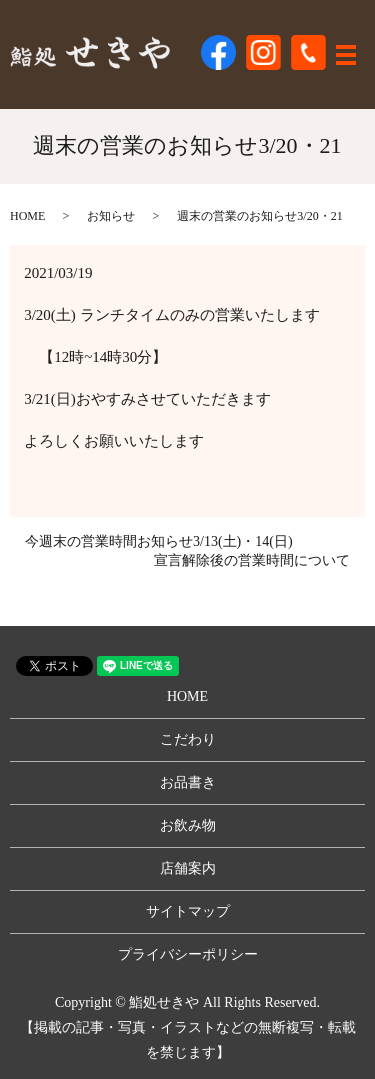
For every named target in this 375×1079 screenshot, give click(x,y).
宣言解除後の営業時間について (252, 560)
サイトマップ (188, 911)
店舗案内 (188, 868)
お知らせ (111, 216)
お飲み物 (188, 825)
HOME (27, 216)
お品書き (188, 782)
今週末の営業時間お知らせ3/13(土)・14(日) (159, 541)
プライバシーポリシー (188, 954)
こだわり (188, 739)
